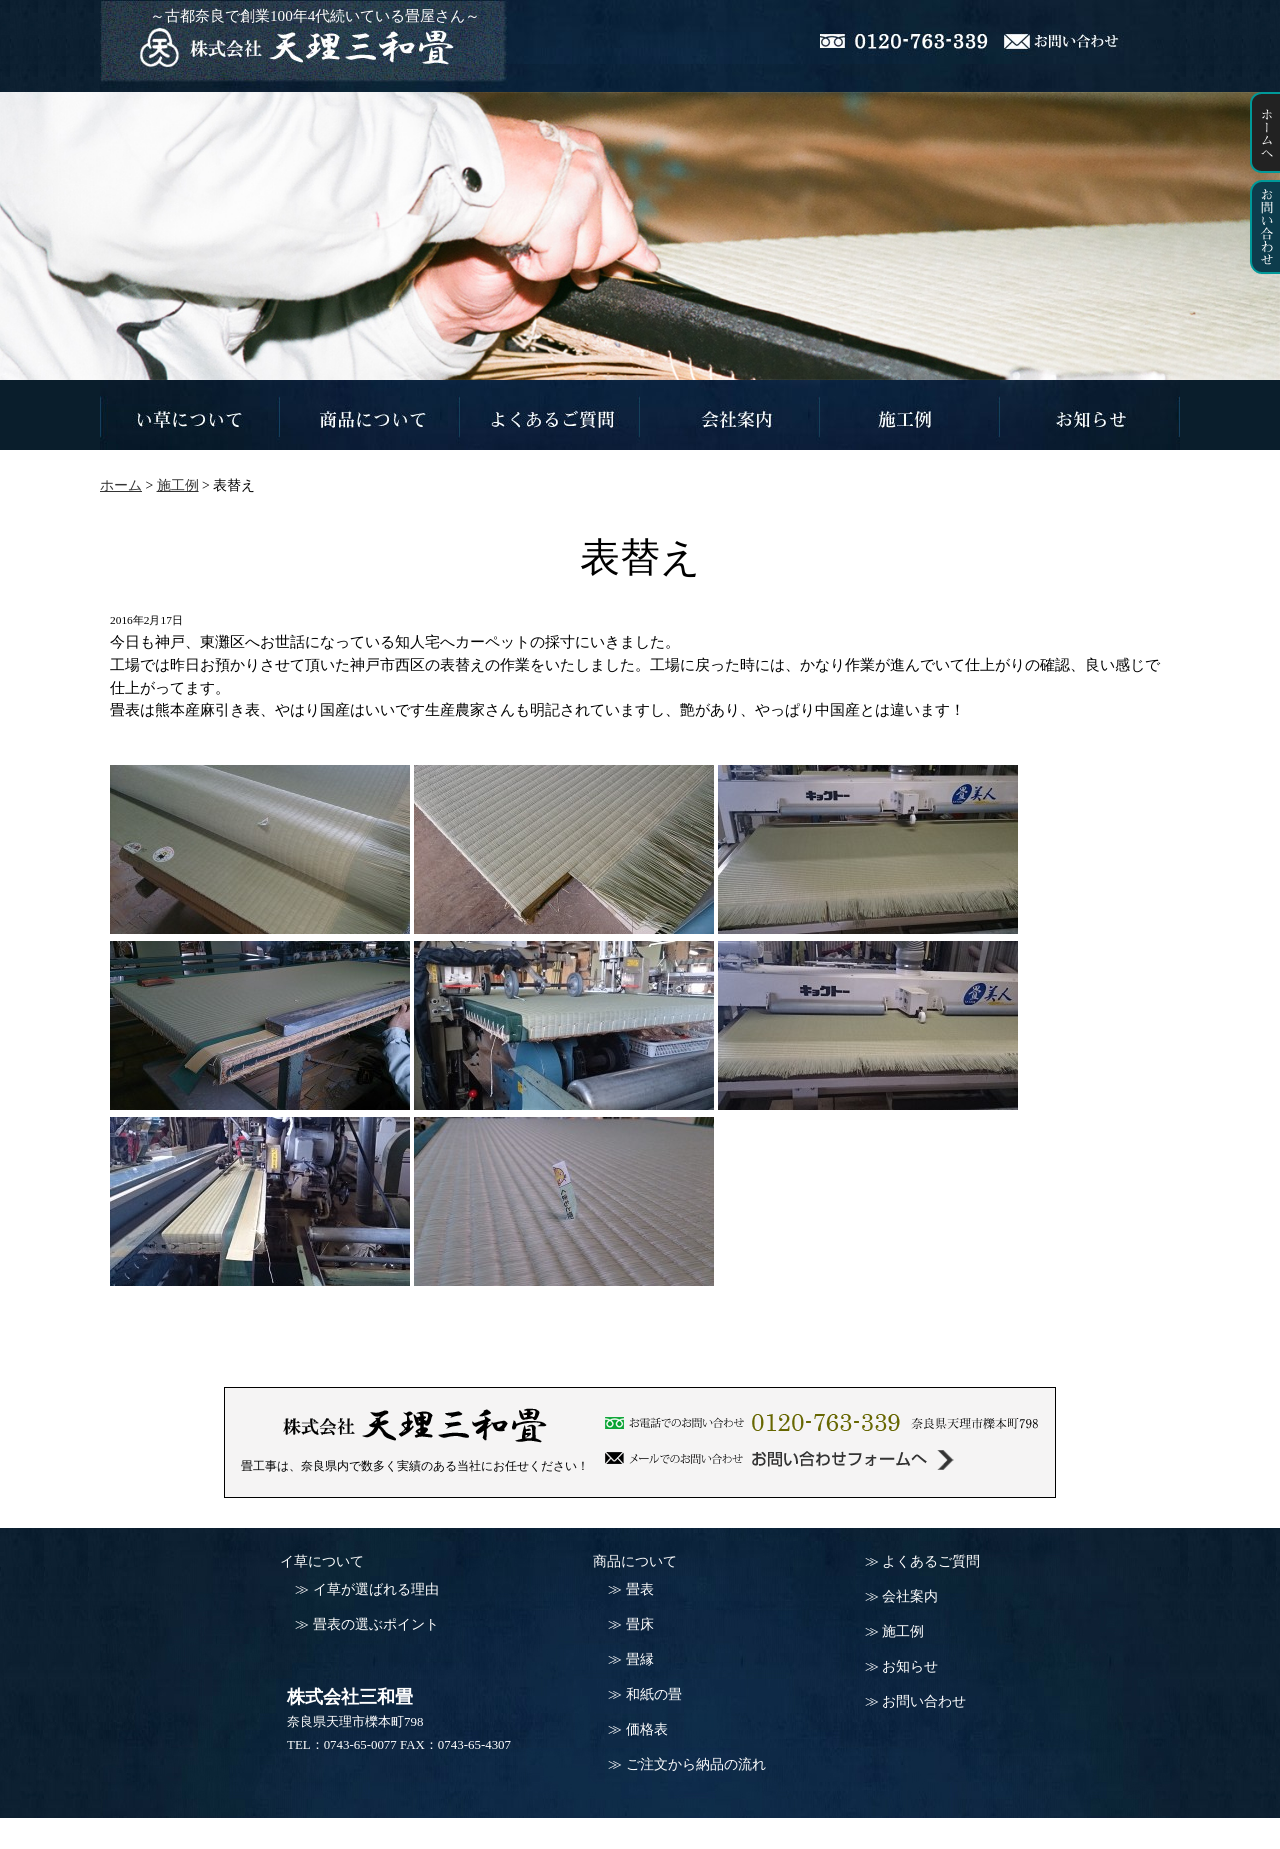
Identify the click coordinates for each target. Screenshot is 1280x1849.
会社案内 (910, 1596)
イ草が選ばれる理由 (376, 1589)
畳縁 (640, 1659)
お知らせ (910, 1666)
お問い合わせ (924, 1701)
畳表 (640, 1589)
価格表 (647, 1729)
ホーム (121, 485)
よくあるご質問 (931, 1561)
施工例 (903, 1631)
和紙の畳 (654, 1694)
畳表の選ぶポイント (376, 1624)
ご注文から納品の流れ (696, 1764)
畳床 (640, 1624)
